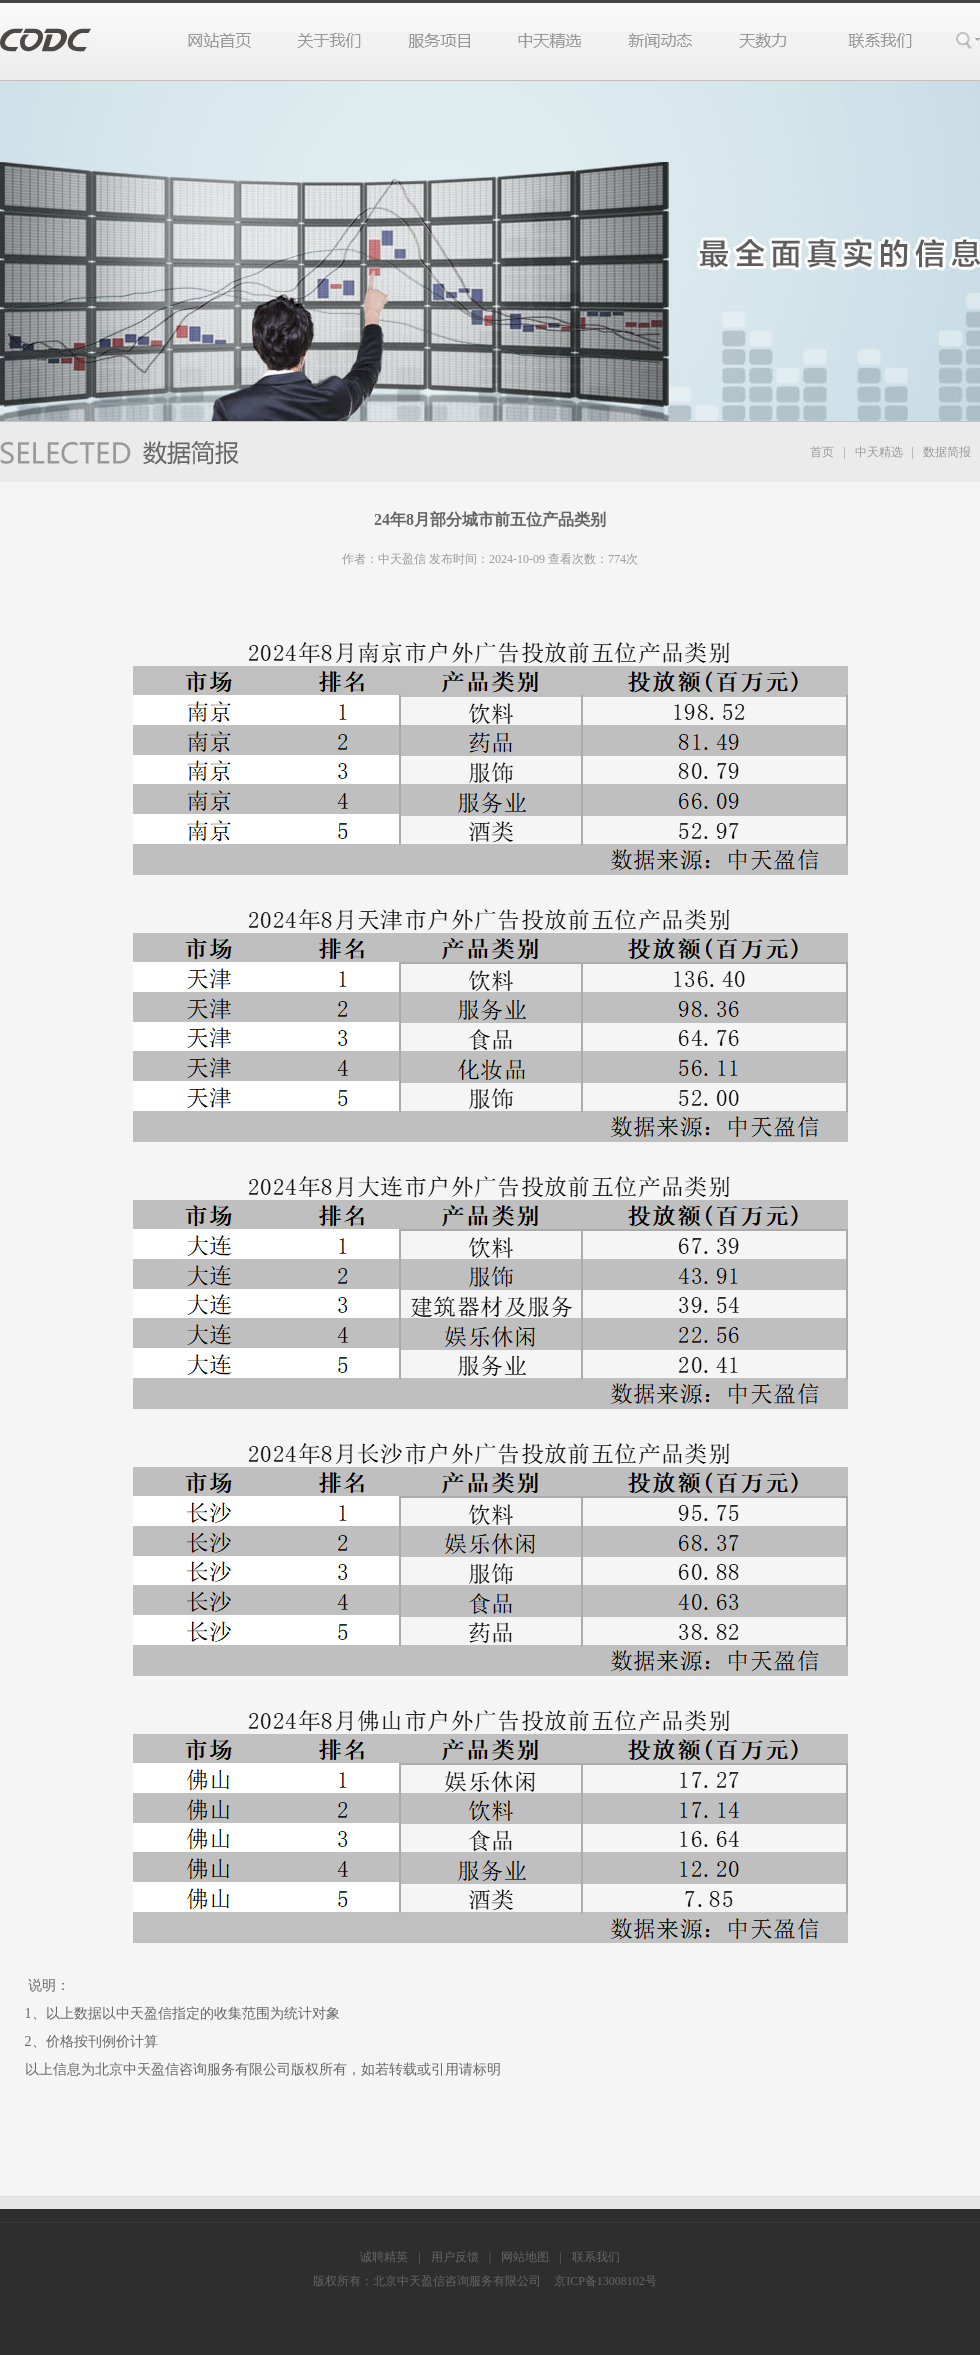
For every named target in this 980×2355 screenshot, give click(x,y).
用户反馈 (455, 2257)
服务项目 (440, 41)
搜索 (966, 41)
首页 (822, 452)
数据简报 (947, 452)
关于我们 (329, 41)
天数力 (760, 41)
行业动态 (660, 41)
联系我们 (869, 41)
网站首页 (230, 41)
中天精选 (550, 41)
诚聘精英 (384, 2257)
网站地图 (525, 2257)
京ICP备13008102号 (605, 2281)
